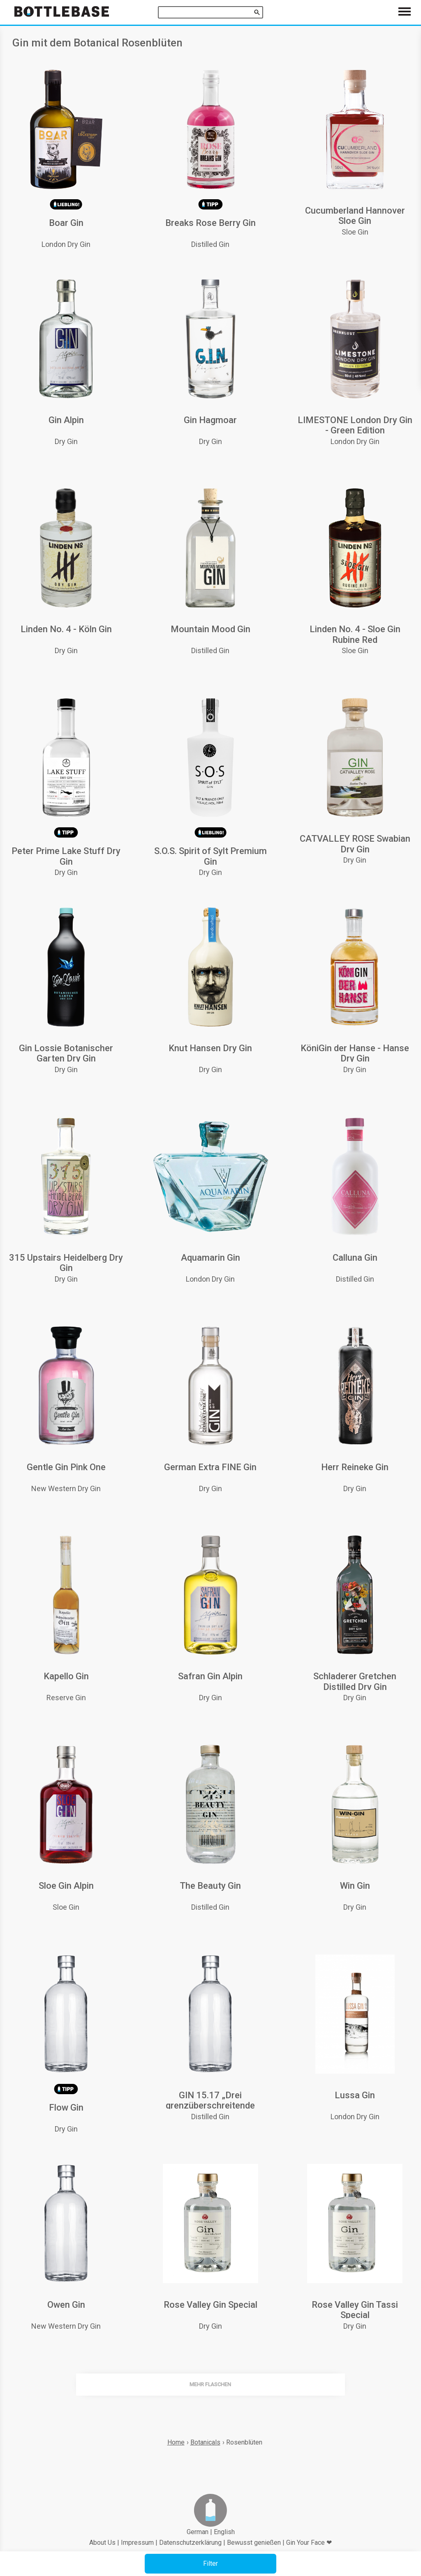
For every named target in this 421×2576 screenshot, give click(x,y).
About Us (102, 2542)
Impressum (137, 2542)
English (224, 2532)
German (197, 2532)
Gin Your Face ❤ (309, 2542)
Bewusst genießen (254, 2542)
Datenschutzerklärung (190, 2542)
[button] (210, 2564)
